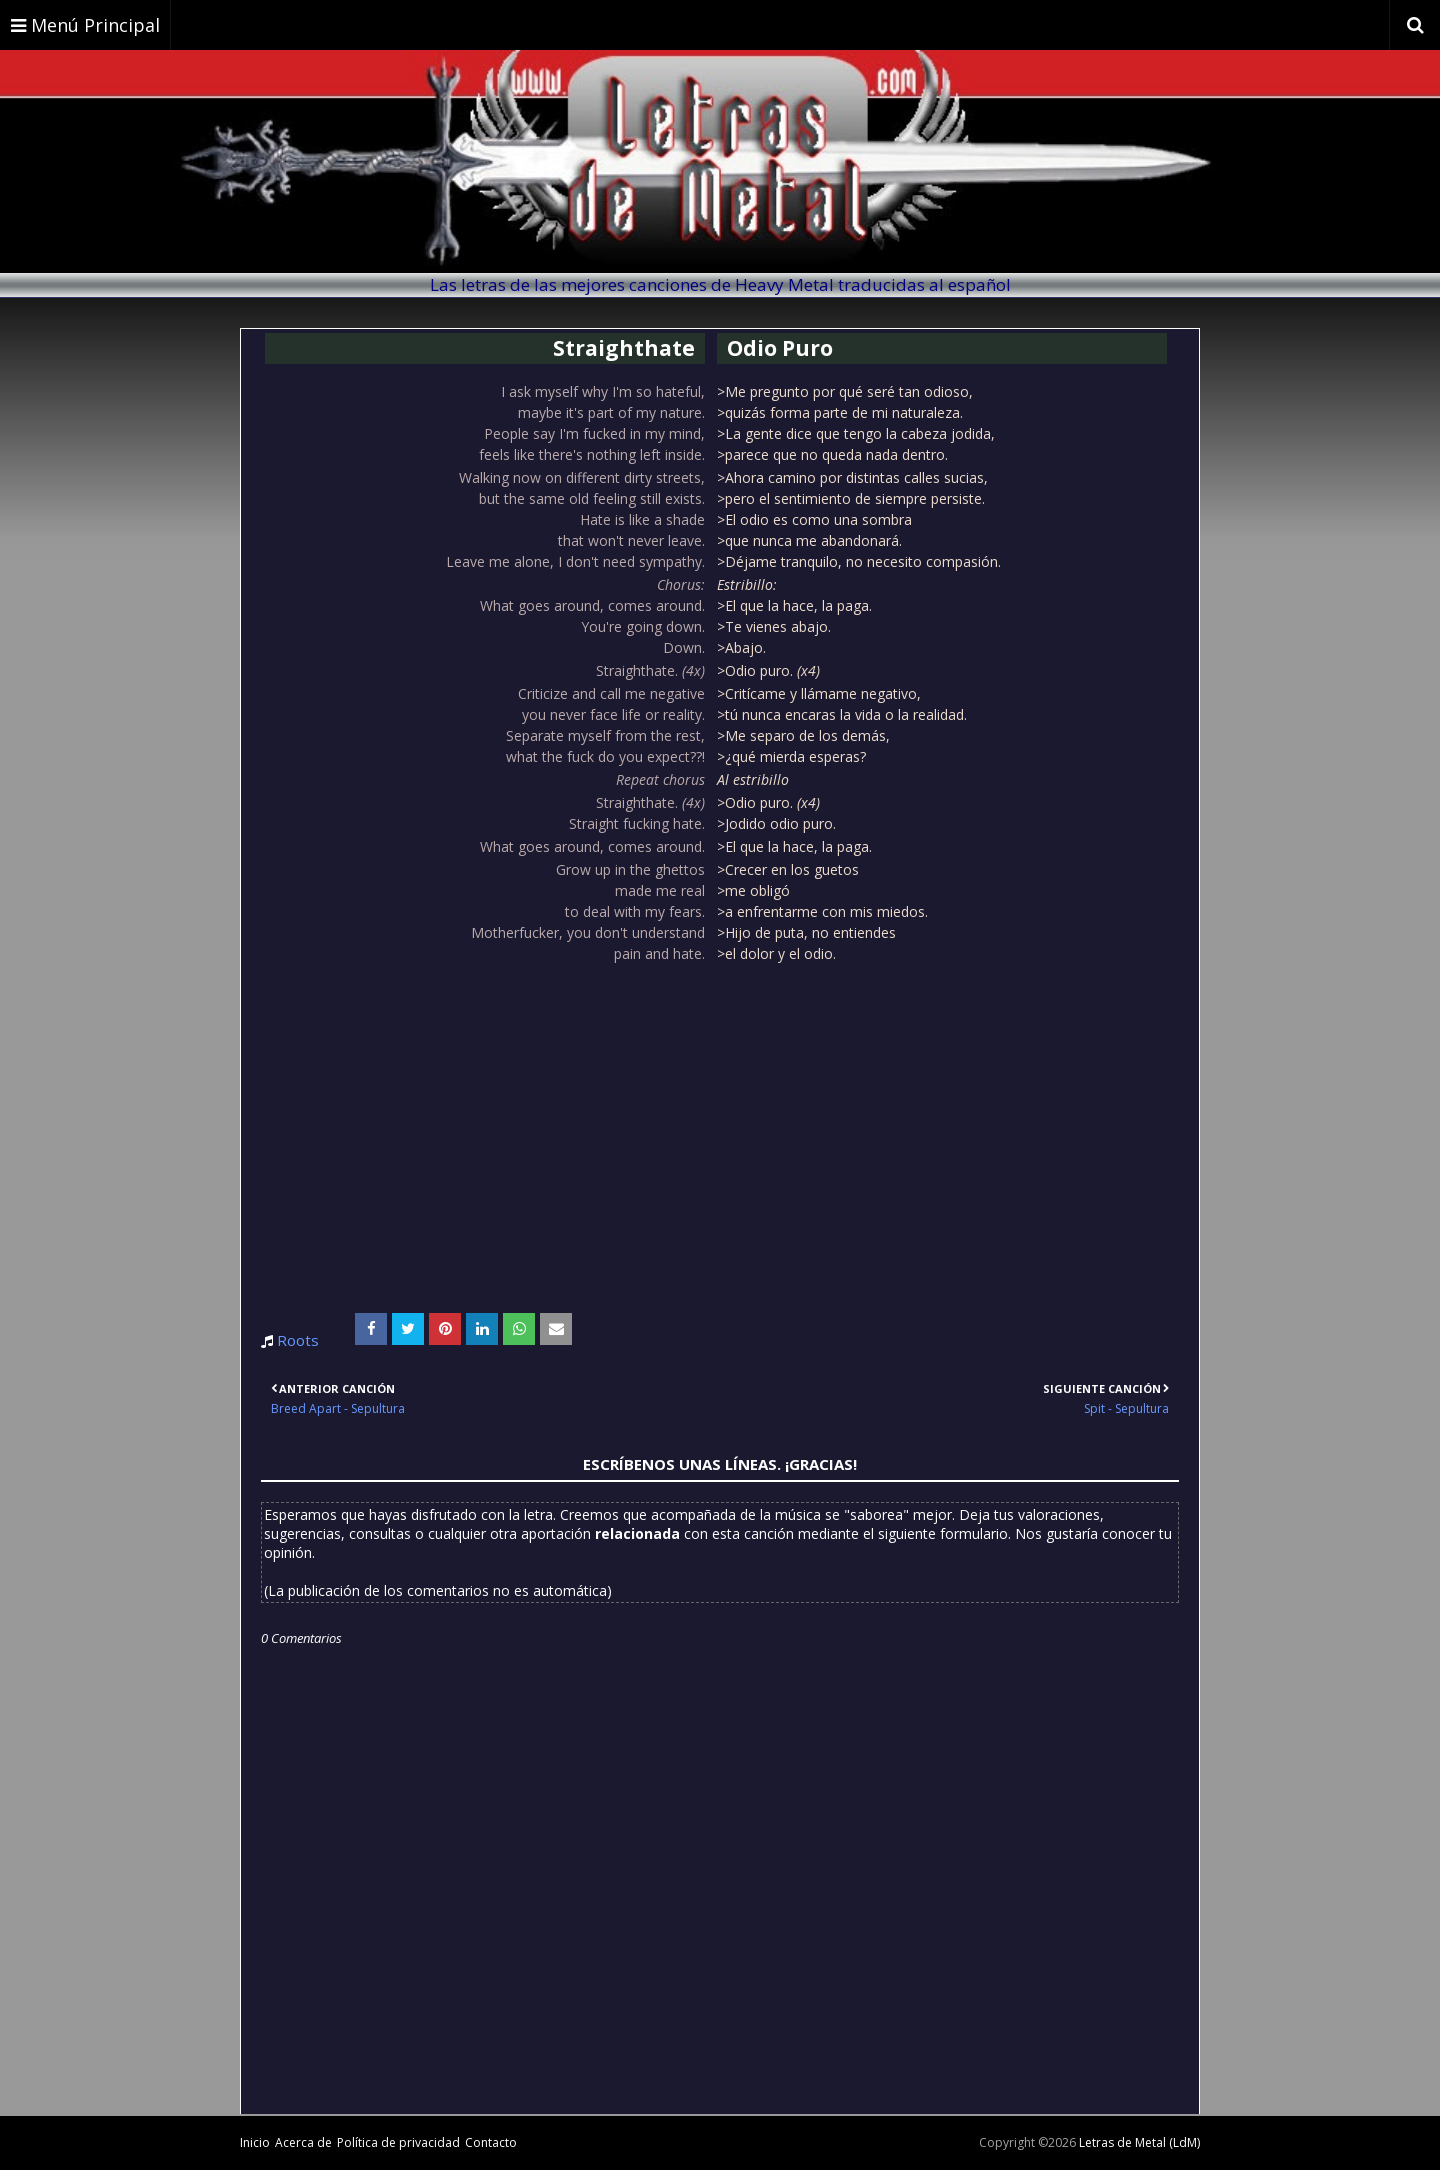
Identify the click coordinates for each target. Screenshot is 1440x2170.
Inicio (255, 2142)
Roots (298, 1340)
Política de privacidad (398, 2142)
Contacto (491, 2142)
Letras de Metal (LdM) (1139, 2142)
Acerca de (303, 2142)
